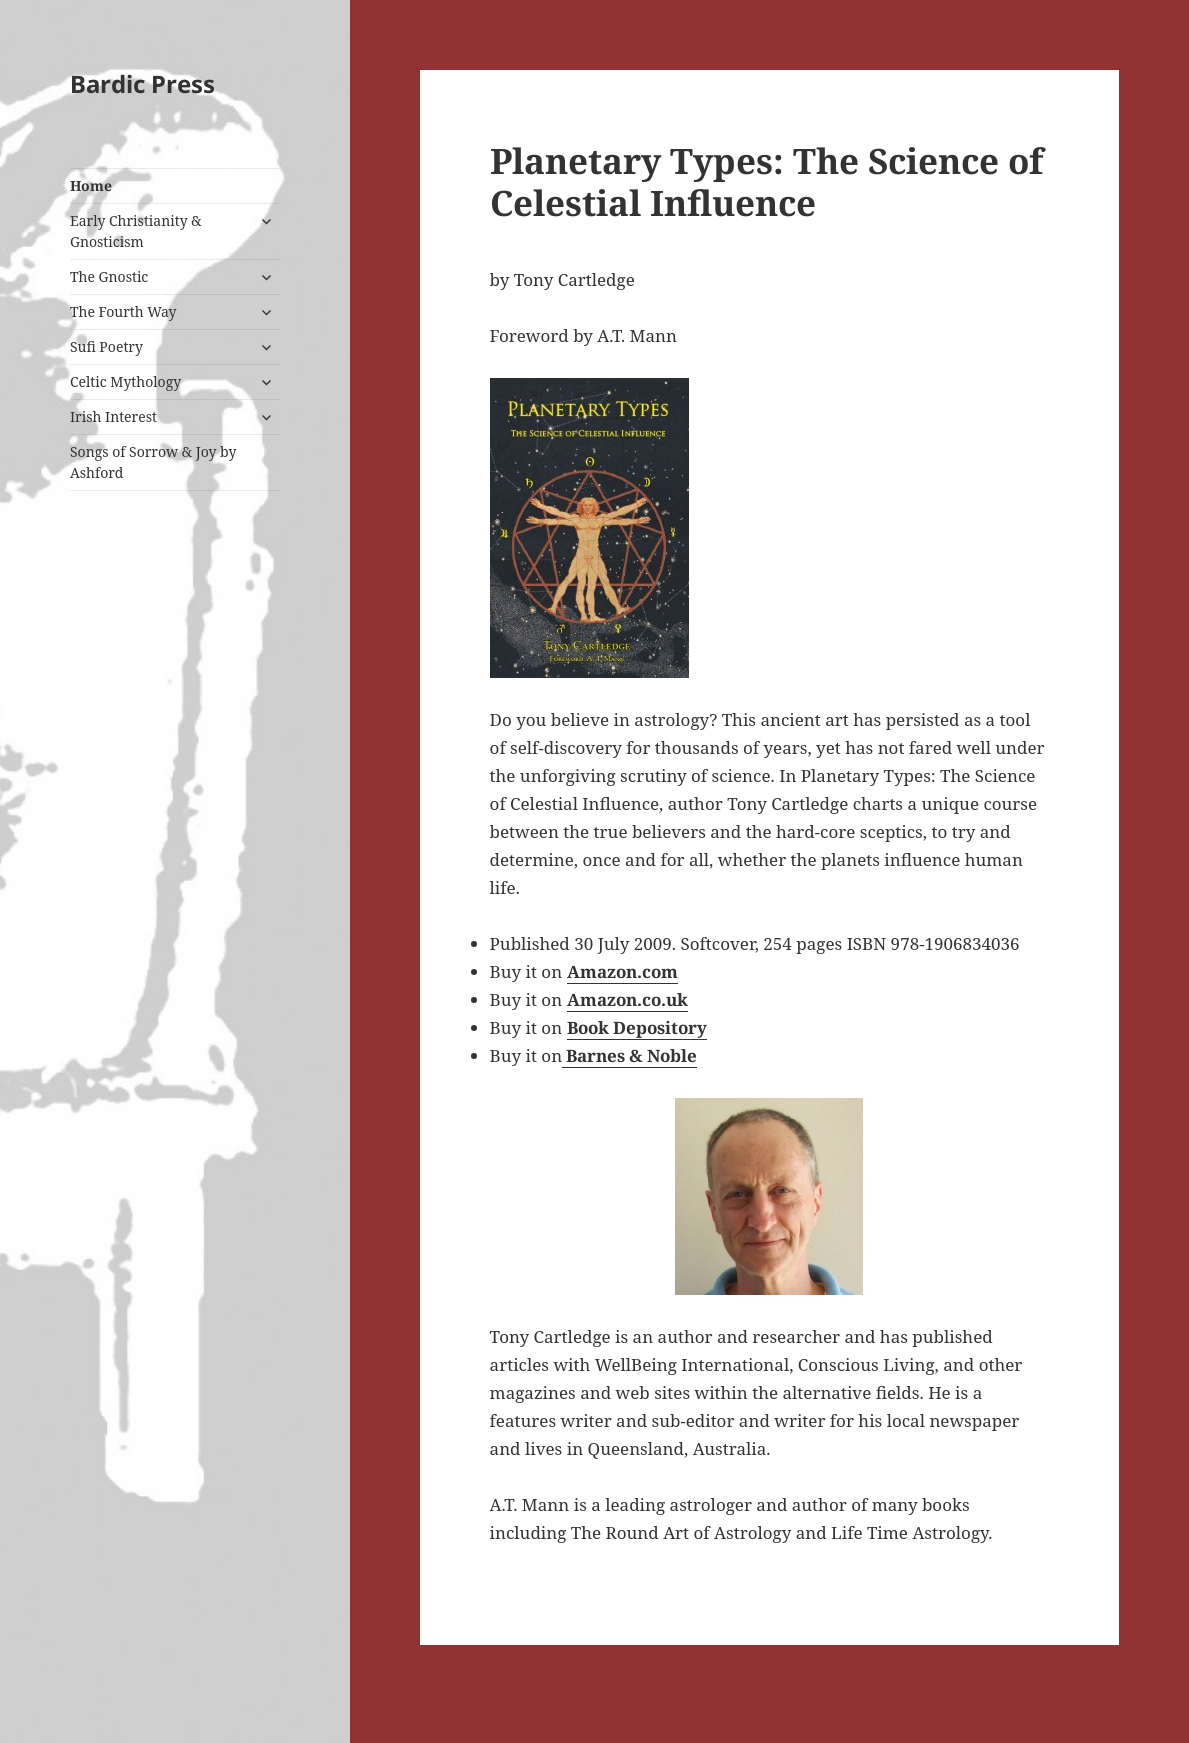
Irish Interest (113, 416)
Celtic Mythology (125, 381)
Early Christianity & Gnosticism (136, 231)
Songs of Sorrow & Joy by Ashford (153, 462)
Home (91, 185)
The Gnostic (109, 276)
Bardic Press (142, 83)
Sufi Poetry (106, 346)
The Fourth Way (123, 311)
